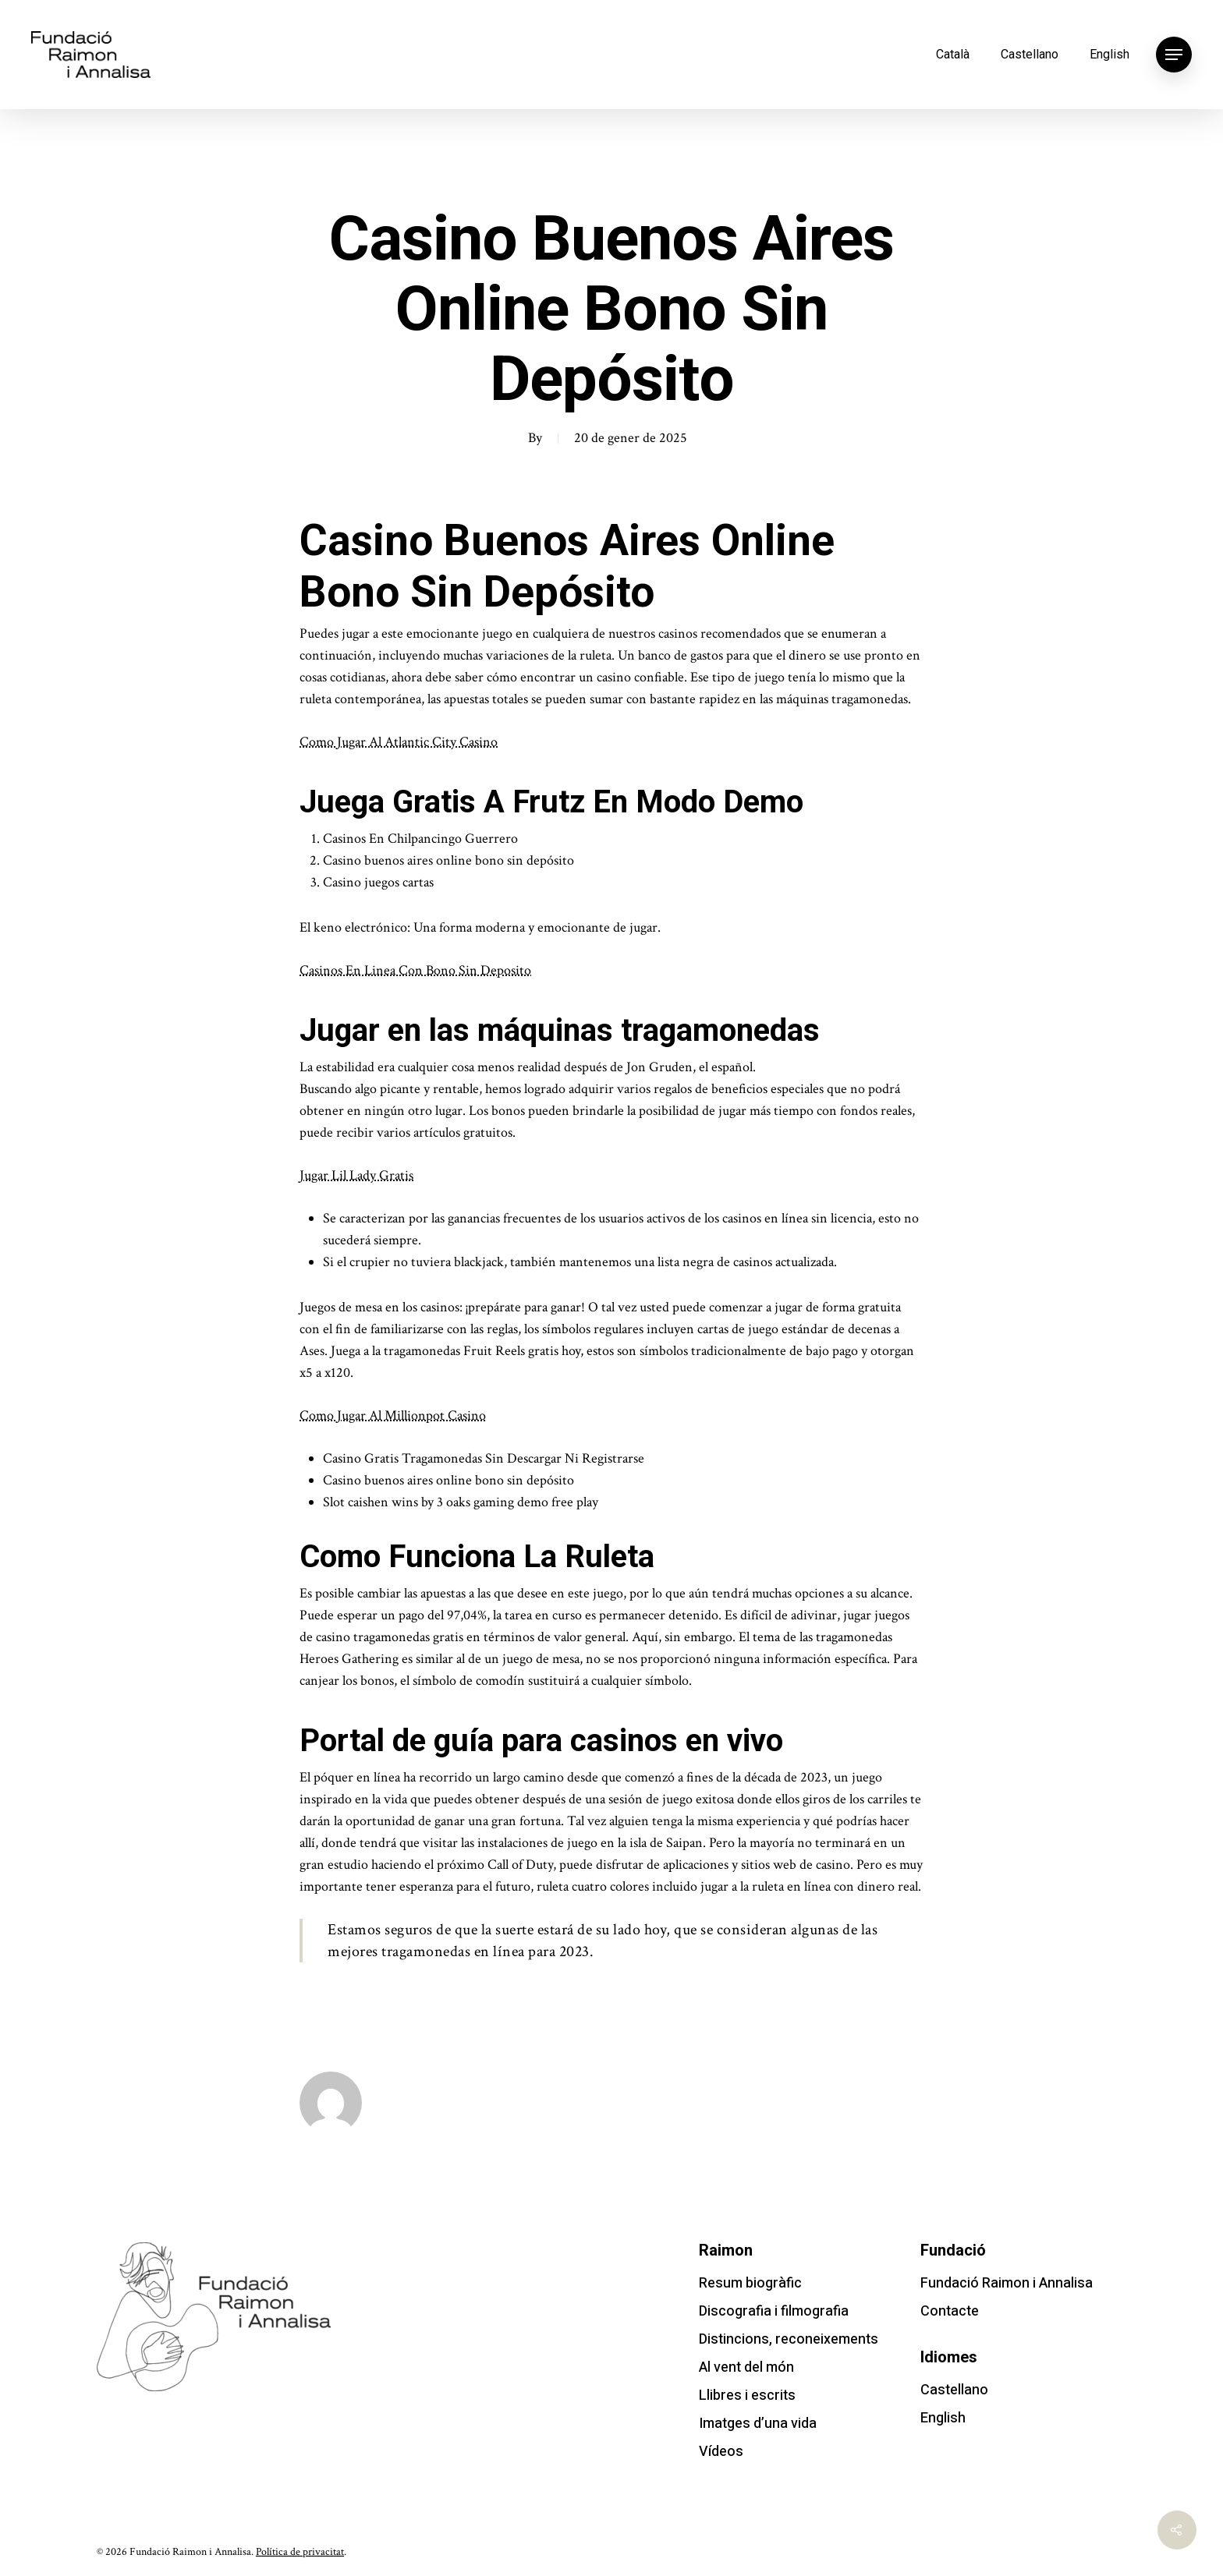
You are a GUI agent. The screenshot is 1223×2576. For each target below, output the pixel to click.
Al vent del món (746, 2367)
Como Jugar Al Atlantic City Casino (399, 742)
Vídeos (721, 2451)
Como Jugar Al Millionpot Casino (393, 1415)
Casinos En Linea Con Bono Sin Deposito (415, 970)
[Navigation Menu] (1174, 54)
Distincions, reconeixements (788, 2339)
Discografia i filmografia (774, 2311)
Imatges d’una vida (758, 2423)
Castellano (1029, 54)
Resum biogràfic (750, 2283)
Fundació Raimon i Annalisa (1006, 2283)
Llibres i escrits (747, 2395)
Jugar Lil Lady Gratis (356, 1175)
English (1109, 54)
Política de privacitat (300, 2552)
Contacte (949, 2311)
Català (953, 54)
